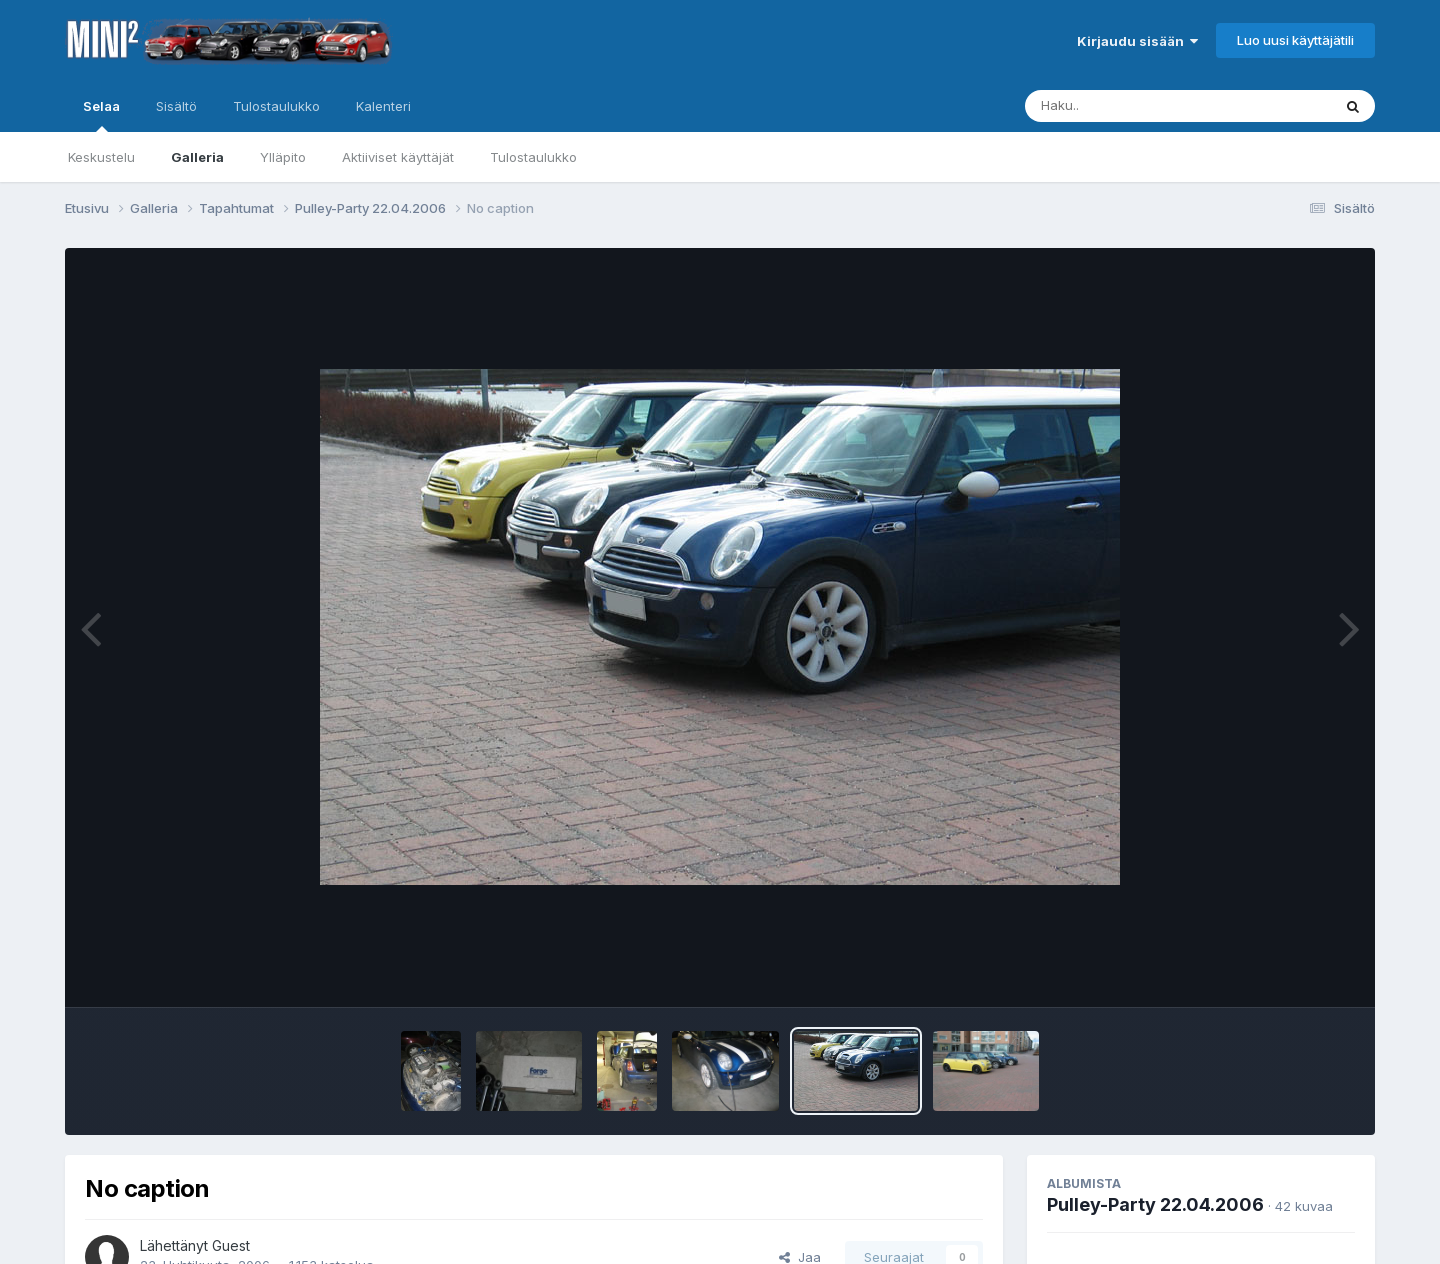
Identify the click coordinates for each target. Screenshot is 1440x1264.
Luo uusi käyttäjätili (1295, 40)
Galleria (197, 157)
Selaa (101, 115)
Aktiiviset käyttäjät (398, 157)
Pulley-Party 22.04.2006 (1155, 1204)
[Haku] (1141, 106)
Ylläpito (283, 157)
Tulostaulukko (533, 157)
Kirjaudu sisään (1137, 41)
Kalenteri (383, 106)
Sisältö (176, 106)
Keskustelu (101, 157)
